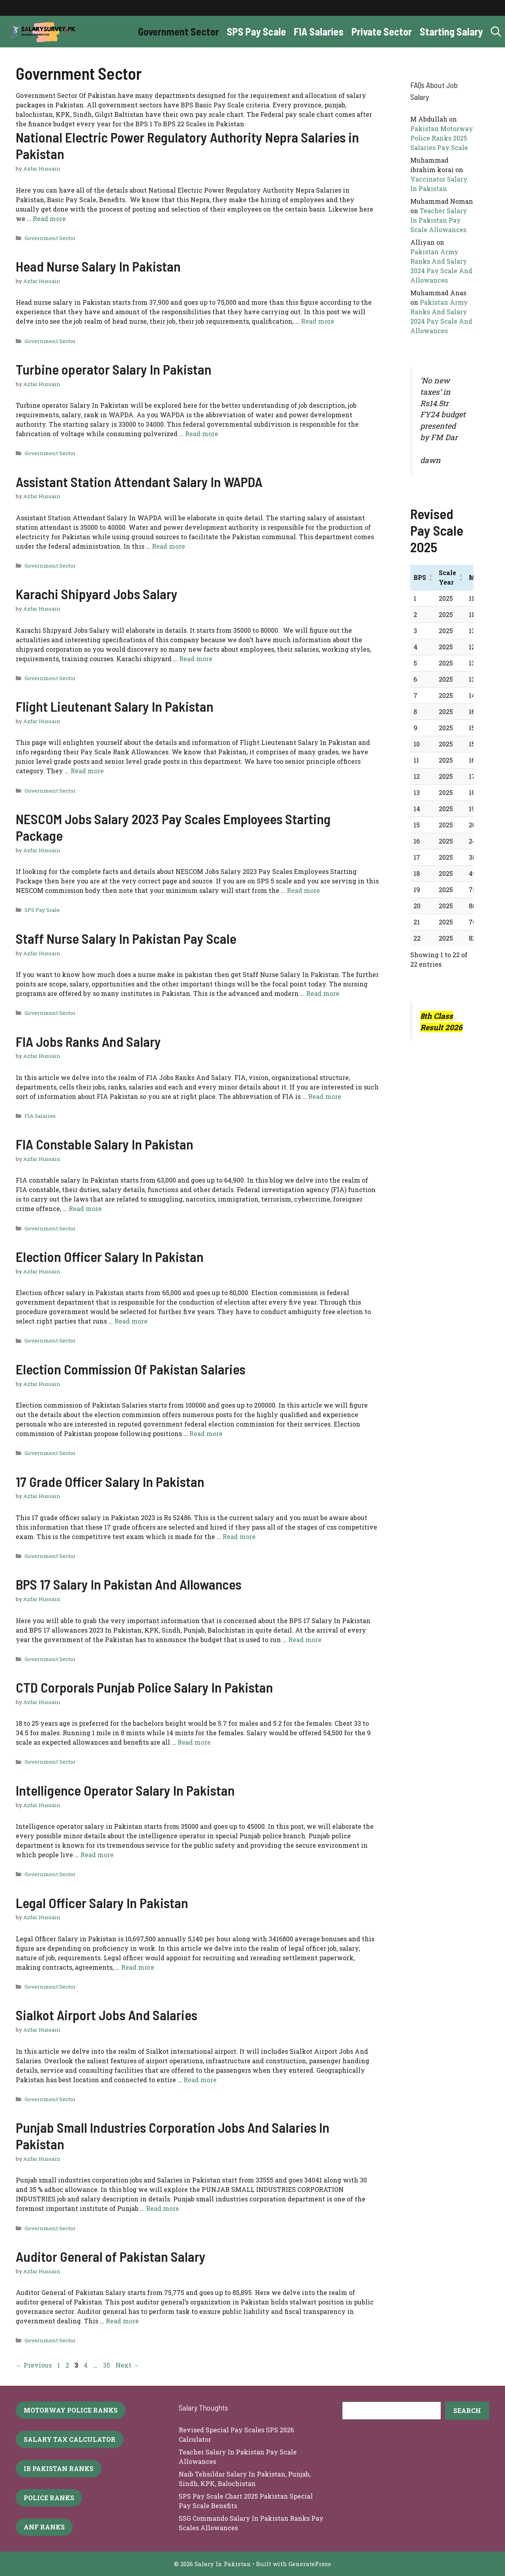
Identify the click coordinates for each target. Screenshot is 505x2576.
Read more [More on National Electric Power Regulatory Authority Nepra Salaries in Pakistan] (49, 218)
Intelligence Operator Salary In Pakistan (125, 1790)
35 (107, 2365)
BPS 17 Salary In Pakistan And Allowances (128, 1584)
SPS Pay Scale (256, 31)
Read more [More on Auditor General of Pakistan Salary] (122, 2321)
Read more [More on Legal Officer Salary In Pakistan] (137, 1967)
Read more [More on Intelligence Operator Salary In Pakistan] (97, 1854)
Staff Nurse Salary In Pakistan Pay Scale (126, 938)
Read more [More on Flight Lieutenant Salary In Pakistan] (87, 771)
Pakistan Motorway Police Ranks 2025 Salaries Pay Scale (441, 138)
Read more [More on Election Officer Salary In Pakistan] (131, 1321)
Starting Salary (451, 31)
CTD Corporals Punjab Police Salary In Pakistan (144, 1687)
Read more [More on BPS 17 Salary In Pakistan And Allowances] (305, 1639)
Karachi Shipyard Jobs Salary (97, 593)
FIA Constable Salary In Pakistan (104, 1144)
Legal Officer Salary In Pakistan (102, 1902)
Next (127, 2365)
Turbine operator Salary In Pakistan (113, 369)
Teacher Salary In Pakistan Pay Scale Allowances (438, 220)
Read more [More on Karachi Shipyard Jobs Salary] (195, 658)
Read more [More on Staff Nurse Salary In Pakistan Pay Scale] (322, 993)
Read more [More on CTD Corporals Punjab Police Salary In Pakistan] (194, 1742)
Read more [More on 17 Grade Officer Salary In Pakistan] (239, 1536)
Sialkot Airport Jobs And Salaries (106, 2014)
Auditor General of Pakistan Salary (111, 2256)
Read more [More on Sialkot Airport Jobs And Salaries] (200, 2079)
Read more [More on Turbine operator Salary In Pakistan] (201, 433)
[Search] (467, 2411)
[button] (496, 31)
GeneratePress (309, 2564)
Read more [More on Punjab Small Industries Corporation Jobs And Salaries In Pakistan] (162, 2208)
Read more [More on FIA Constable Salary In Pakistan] (85, 1208)
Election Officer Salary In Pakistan (110, 1256)
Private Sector (382, 31)
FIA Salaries (319, 31)
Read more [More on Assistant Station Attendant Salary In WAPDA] (168, 546)
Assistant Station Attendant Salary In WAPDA (139, 481)
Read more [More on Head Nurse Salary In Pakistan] (317, 321)
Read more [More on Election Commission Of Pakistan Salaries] (206, 1433)
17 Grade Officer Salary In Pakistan (110, 1481)
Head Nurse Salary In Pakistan (98, 266)
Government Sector (178, 31)
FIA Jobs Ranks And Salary (88, 1041)
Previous (34, 2365)
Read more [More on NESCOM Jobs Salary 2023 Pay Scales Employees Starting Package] (303, 890)
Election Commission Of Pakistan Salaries (130, 1369)
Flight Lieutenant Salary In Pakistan (114, 706)
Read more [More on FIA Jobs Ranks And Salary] (324, 1096)
